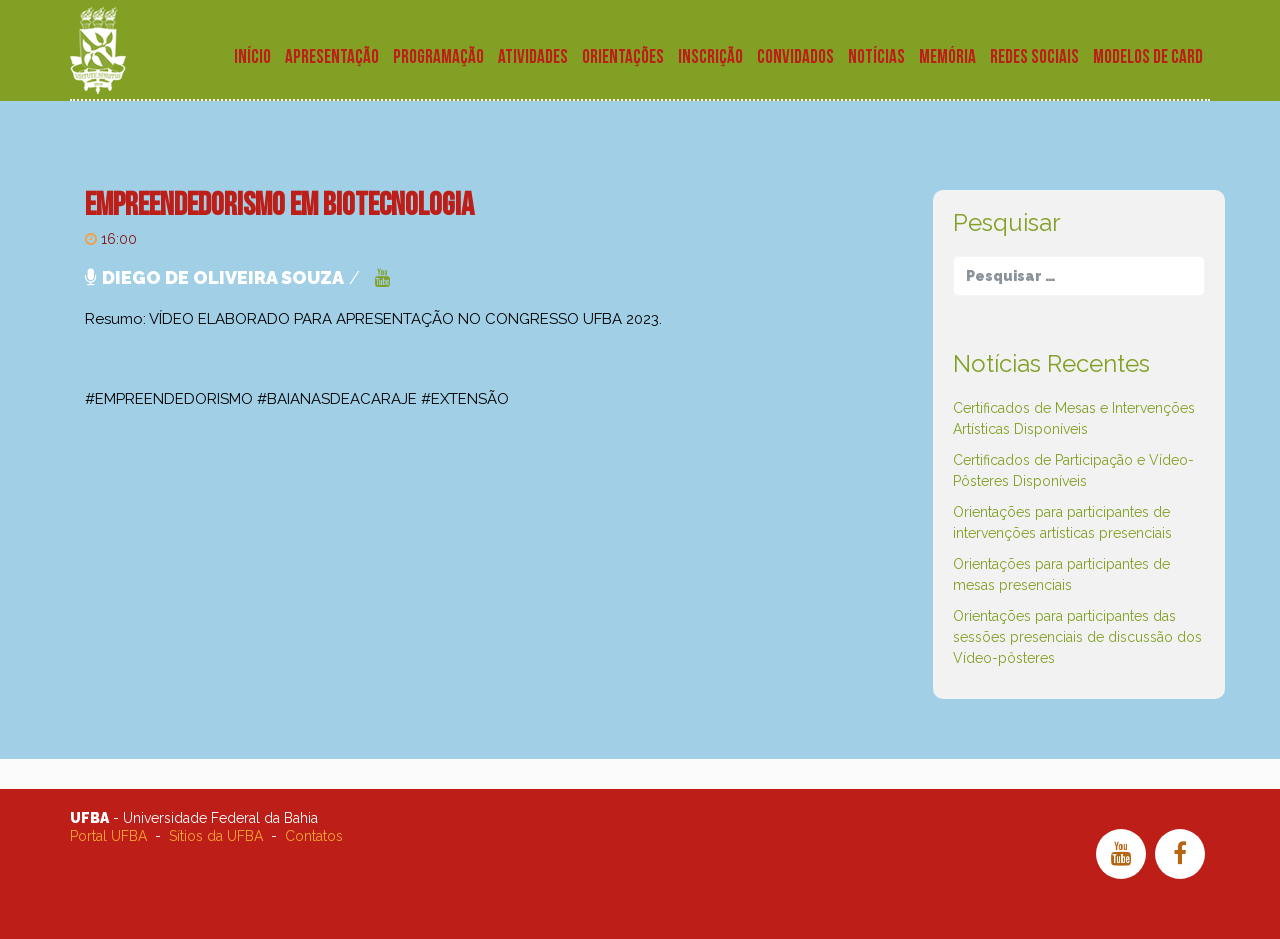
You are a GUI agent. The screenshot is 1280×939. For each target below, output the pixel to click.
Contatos (314, 836)
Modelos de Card (1148, 57)
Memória (947, 57)
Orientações (623, 57)
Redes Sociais (1034, 57)
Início (252, 57)
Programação (438, 57)
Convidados (795, 57)
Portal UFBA (108, 836)
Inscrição (710, 57)
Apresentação (332, 57)
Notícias (876, 57)
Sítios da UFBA (216, 836)
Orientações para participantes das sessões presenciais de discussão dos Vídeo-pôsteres (1077, 637)
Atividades (533, 57)
